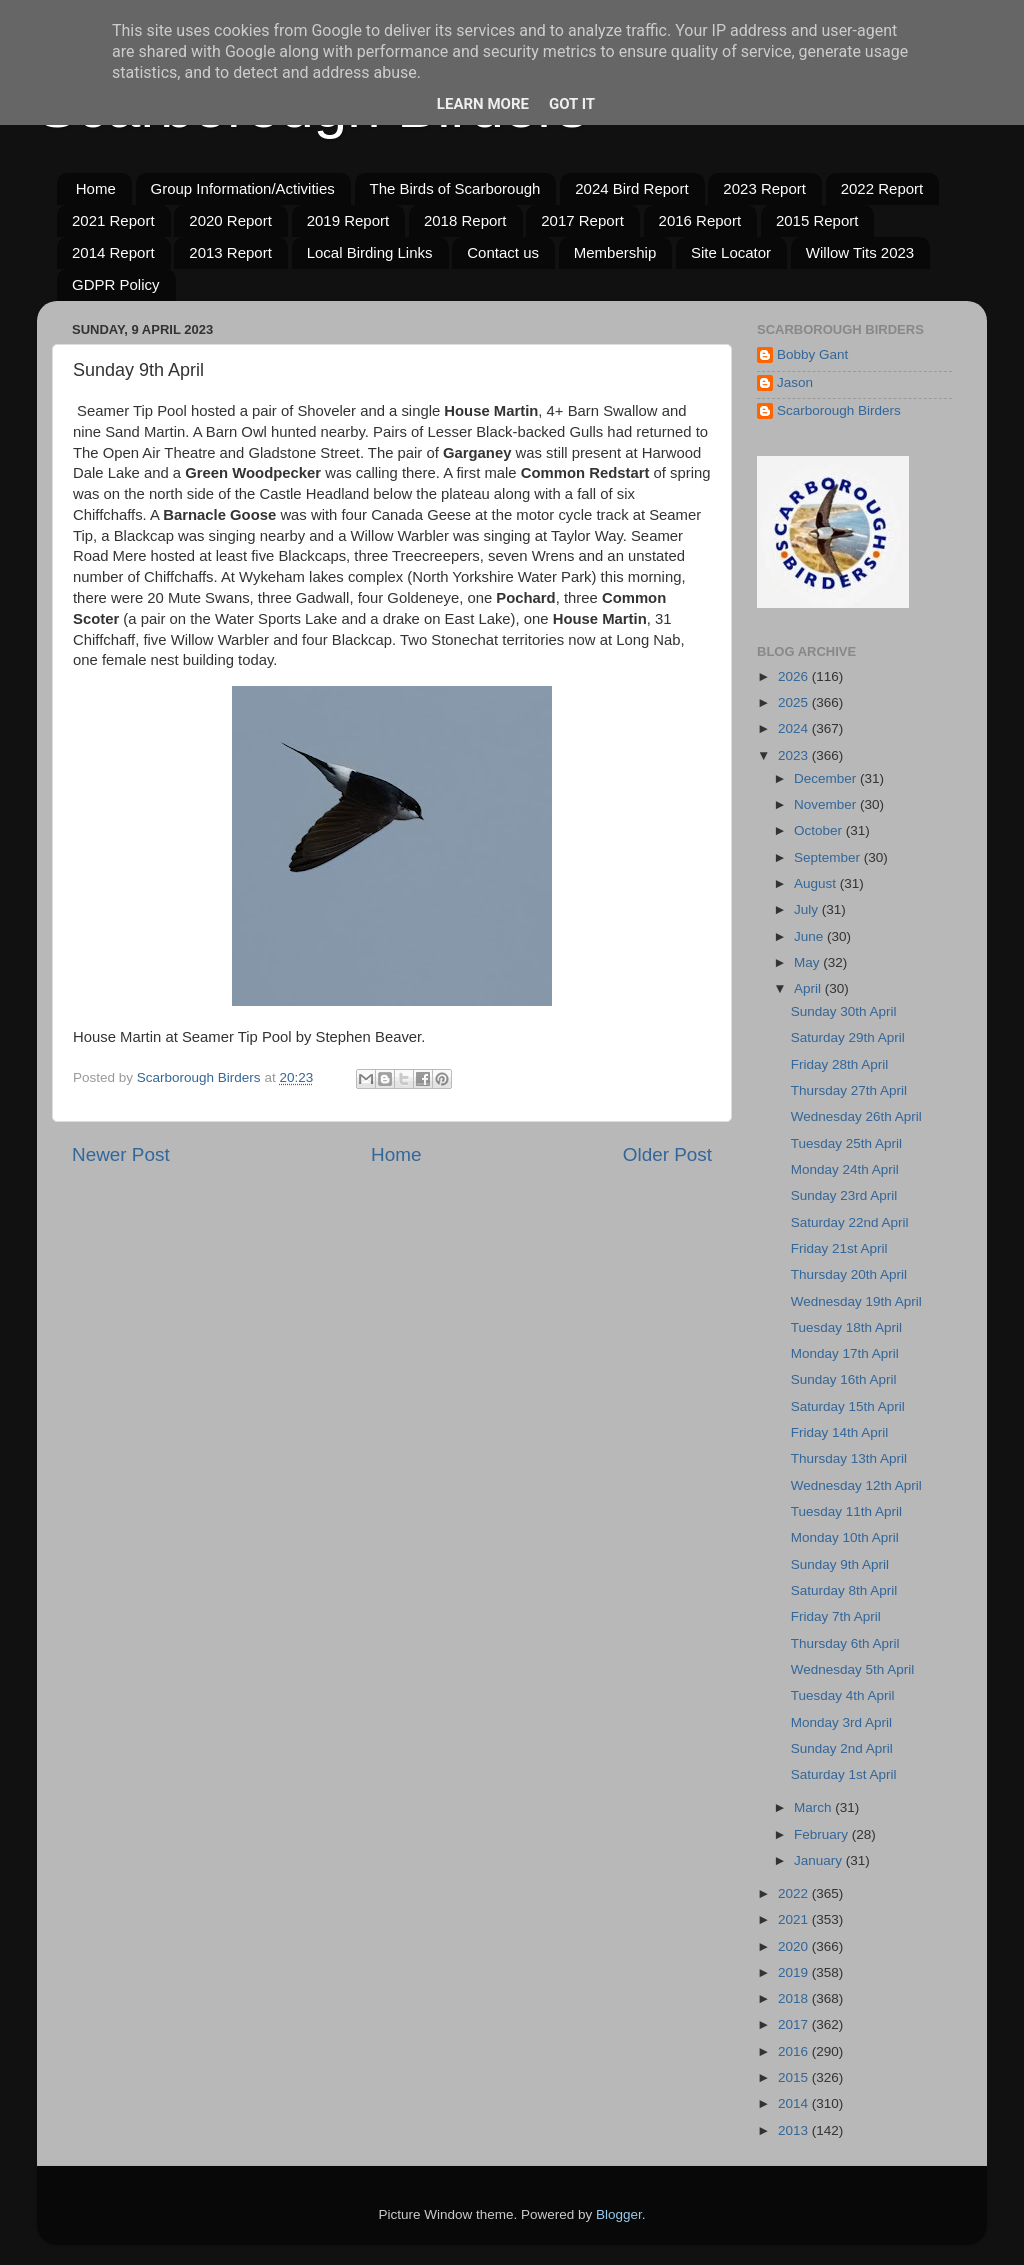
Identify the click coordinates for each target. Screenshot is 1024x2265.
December (827, 778)
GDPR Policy (116, 284)
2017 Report (582, 220)
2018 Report (465, 220)
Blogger (619, 2214)
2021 (795, 1919)
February (823, 1834)
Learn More (483, 104)
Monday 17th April (845, 1353)
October (820, 830)
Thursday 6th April (845, 1643)
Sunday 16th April (844, 1379)
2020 (795, 1946)
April (809, 988)
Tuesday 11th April (846, 1511)
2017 (795, 2024)
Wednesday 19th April (856, 1301)
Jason (795, 382)
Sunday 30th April (844, 1011)
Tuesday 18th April (846, 1327)
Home (96, 188)
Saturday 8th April (844, 1590)
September (829, 857)
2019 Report (348, 220)
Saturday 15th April (848, 1406)
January (820, 1860)
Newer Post (121, 1154)
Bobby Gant (812, 354)
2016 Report (700, 220)
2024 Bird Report (631, 188)
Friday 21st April (839, 1248)
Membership (615, 252)
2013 (795, 2130)
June (810, 936)
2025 (795, 702)
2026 (795, 676)
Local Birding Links (370, 252)
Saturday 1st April (844, 1774)
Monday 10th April (845, 1537)
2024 (795, 728)
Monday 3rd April (841, 1722)
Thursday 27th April (849, 1090)
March (814, 1807)
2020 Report (230, 220)
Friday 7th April (836, 1616)
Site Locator (731, 252)
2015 (795, 2077)
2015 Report (817, 220)
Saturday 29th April (848, 1037)
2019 (795, 1972)
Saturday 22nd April (850, 1222)
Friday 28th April (840, 1064)
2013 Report (230, 252)
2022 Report (882, 188)
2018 (795, 1998)
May (808, 962)
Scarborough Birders (839, 410)
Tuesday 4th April (843, 1695)
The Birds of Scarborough (455, 188)
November (827, 804)
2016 (795, 2051)
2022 (795, 1893)
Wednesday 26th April (856, 1116)
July (808, 909)
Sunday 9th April (840, 1564)
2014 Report (113, 252)
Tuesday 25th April (846, 1143)
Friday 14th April (840, 1432)
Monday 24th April (845, 1169)
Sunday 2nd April (842, 1748)
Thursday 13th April (849, 1458)
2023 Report (764, 188)
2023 (795, 755)
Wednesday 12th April (856, 1485)
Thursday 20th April (849, 1274)
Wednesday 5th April (853, 1669)
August (817, 883)
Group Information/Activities (243, 188)
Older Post (667, 1154)
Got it (572, 104)
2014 (795, 2103)
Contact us (503, 252)
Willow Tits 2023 (860, 252)
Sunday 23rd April (844, 1195)
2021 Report (113, 220)
